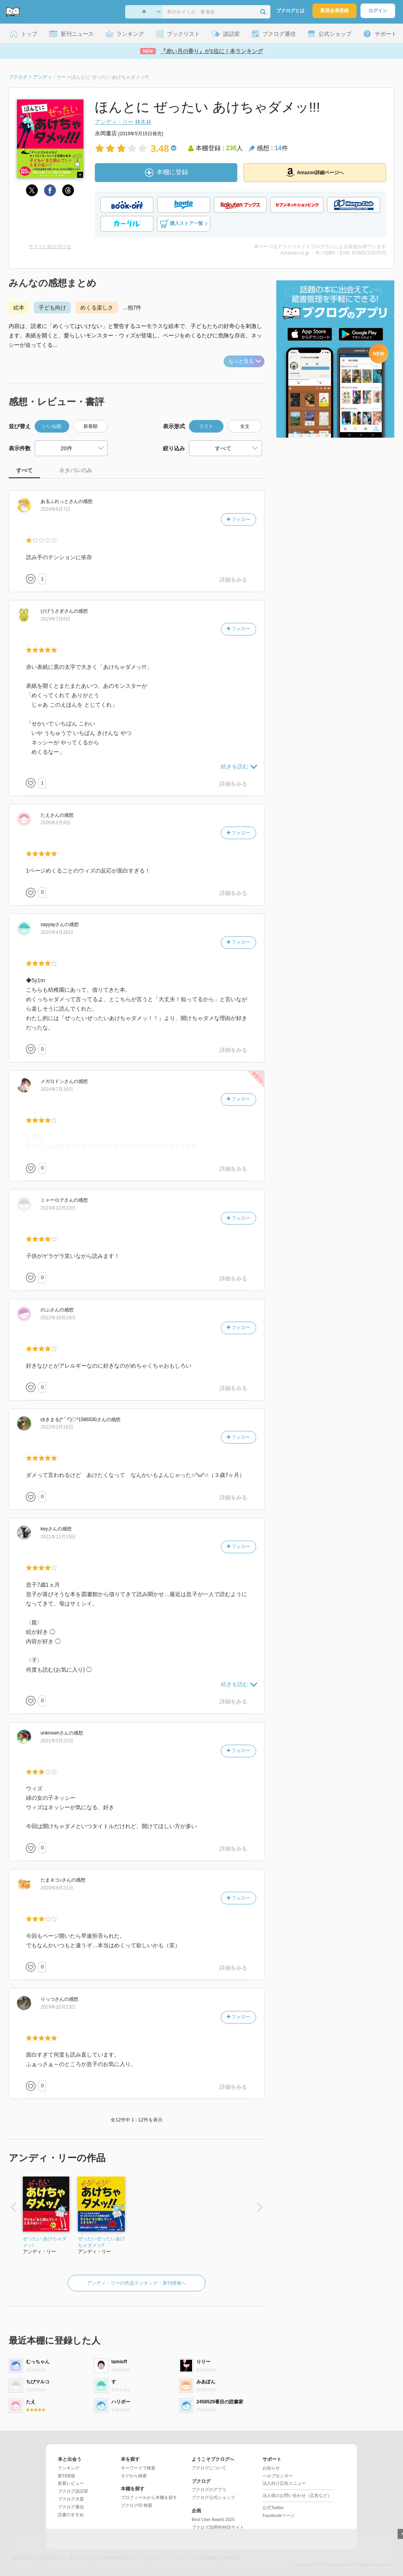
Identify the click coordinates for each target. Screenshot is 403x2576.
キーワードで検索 (138, 2468)
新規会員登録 (334, 10)
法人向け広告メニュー (284, 2483)
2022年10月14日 (58, 1317)
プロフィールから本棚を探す (149, 2497)
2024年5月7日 (55, 509)
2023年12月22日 (58, 1208)
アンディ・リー (114, 122)
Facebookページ (278, 2515)
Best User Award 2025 (213, 2519)
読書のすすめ (71, 2514)
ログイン (377, 10)
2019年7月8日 (55, 619)
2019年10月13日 (58, 2007)
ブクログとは (290, 10)
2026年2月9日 (55, 822)
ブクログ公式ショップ (213, 2497)
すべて (24, 470)
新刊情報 (66, 2475)
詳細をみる (233, 579)
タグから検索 (134, 2475)
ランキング (68, 2468)
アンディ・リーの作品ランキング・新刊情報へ (136, 2283)
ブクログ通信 (71, 2506)
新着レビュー (71, 2483)
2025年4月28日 (57, 932)
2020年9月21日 (57, 1888)
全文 (245, 426)
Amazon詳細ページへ (315, 172)
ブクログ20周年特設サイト (218, 2527)
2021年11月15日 (58, 1536)
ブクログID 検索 (136, 2505)
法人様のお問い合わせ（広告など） (297, 2495)
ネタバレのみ (75, 470)
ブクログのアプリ (209, 2489)
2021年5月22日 (57, 1741)
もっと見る (244, 361)
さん (59, 501)
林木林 (143, 122)
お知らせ (271, 2468)
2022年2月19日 (57, 1427)
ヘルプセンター (278, 2475)
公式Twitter (273, 2507)
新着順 (90, 426)
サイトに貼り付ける (50, 246)
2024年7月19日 (57, 1089)
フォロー (238, 519)
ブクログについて (209, 2468)
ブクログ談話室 (73, 2491)
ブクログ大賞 (71, 2499)
